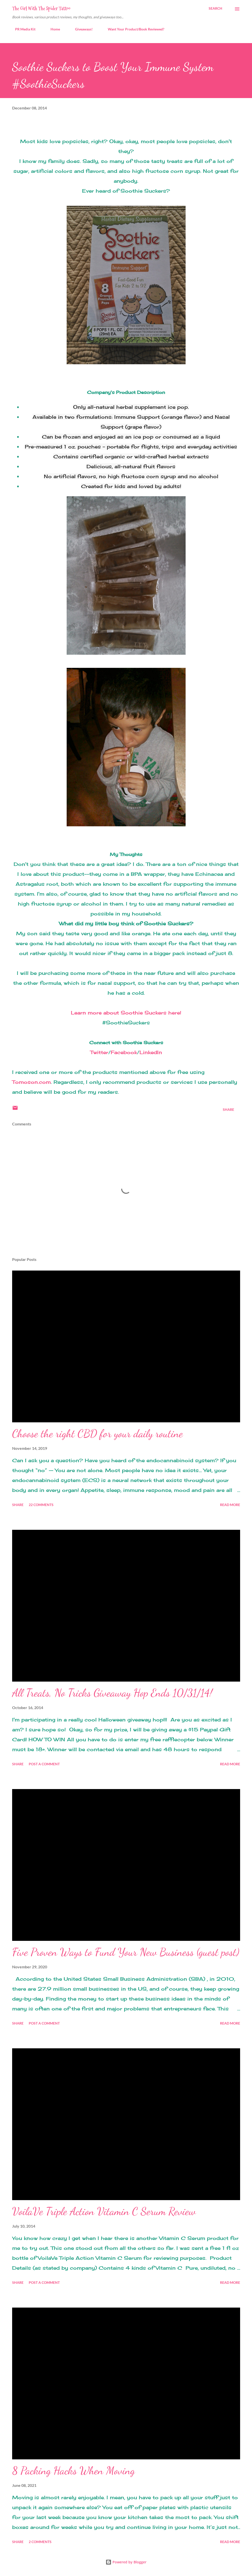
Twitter (99, 1052)
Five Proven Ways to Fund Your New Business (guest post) (125, 1952)
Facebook (124, 1052)
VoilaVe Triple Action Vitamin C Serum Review (104, 2211)
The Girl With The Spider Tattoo (41, 8)
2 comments (40, 2542)
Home (52, 29)
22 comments (41, 1505)
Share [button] (228, 1109)
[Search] (215, 8)
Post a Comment (44, 1764)
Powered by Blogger (126, 2562)
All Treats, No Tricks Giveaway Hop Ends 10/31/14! (112, 1692)
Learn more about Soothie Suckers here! (126, 1013)
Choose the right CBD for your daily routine (97, 1433)
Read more (230, 1505)
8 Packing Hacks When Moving (73, 2470)
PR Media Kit (22, 29)
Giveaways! (81, 29)
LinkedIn (151, 1052)
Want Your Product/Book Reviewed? (133, 29)
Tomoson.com (31, 1082)
